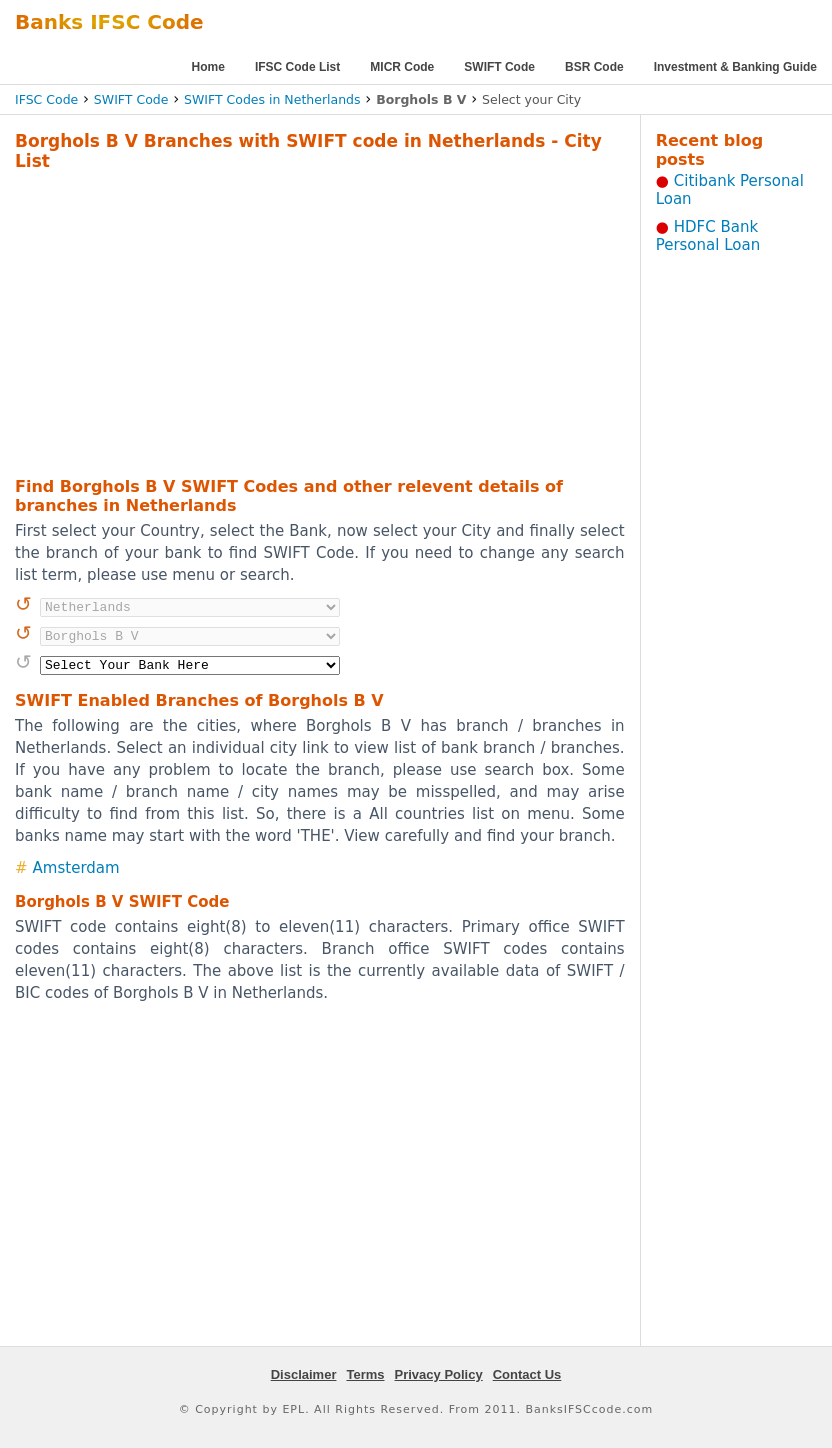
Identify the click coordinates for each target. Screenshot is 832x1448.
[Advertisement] (291, 321)
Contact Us (527, 1374)
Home (208, 67)
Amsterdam (76, 868)
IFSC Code (46, 99)
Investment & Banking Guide (735, 67)
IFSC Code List (297, 67)
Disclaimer (304, 1374)
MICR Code (402, 67)
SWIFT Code (499, 67)
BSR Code (594, 67)
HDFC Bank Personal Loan (708, 236)
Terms (365, 1374)
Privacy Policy (439, 1374)
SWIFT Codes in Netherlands (272, 99)
